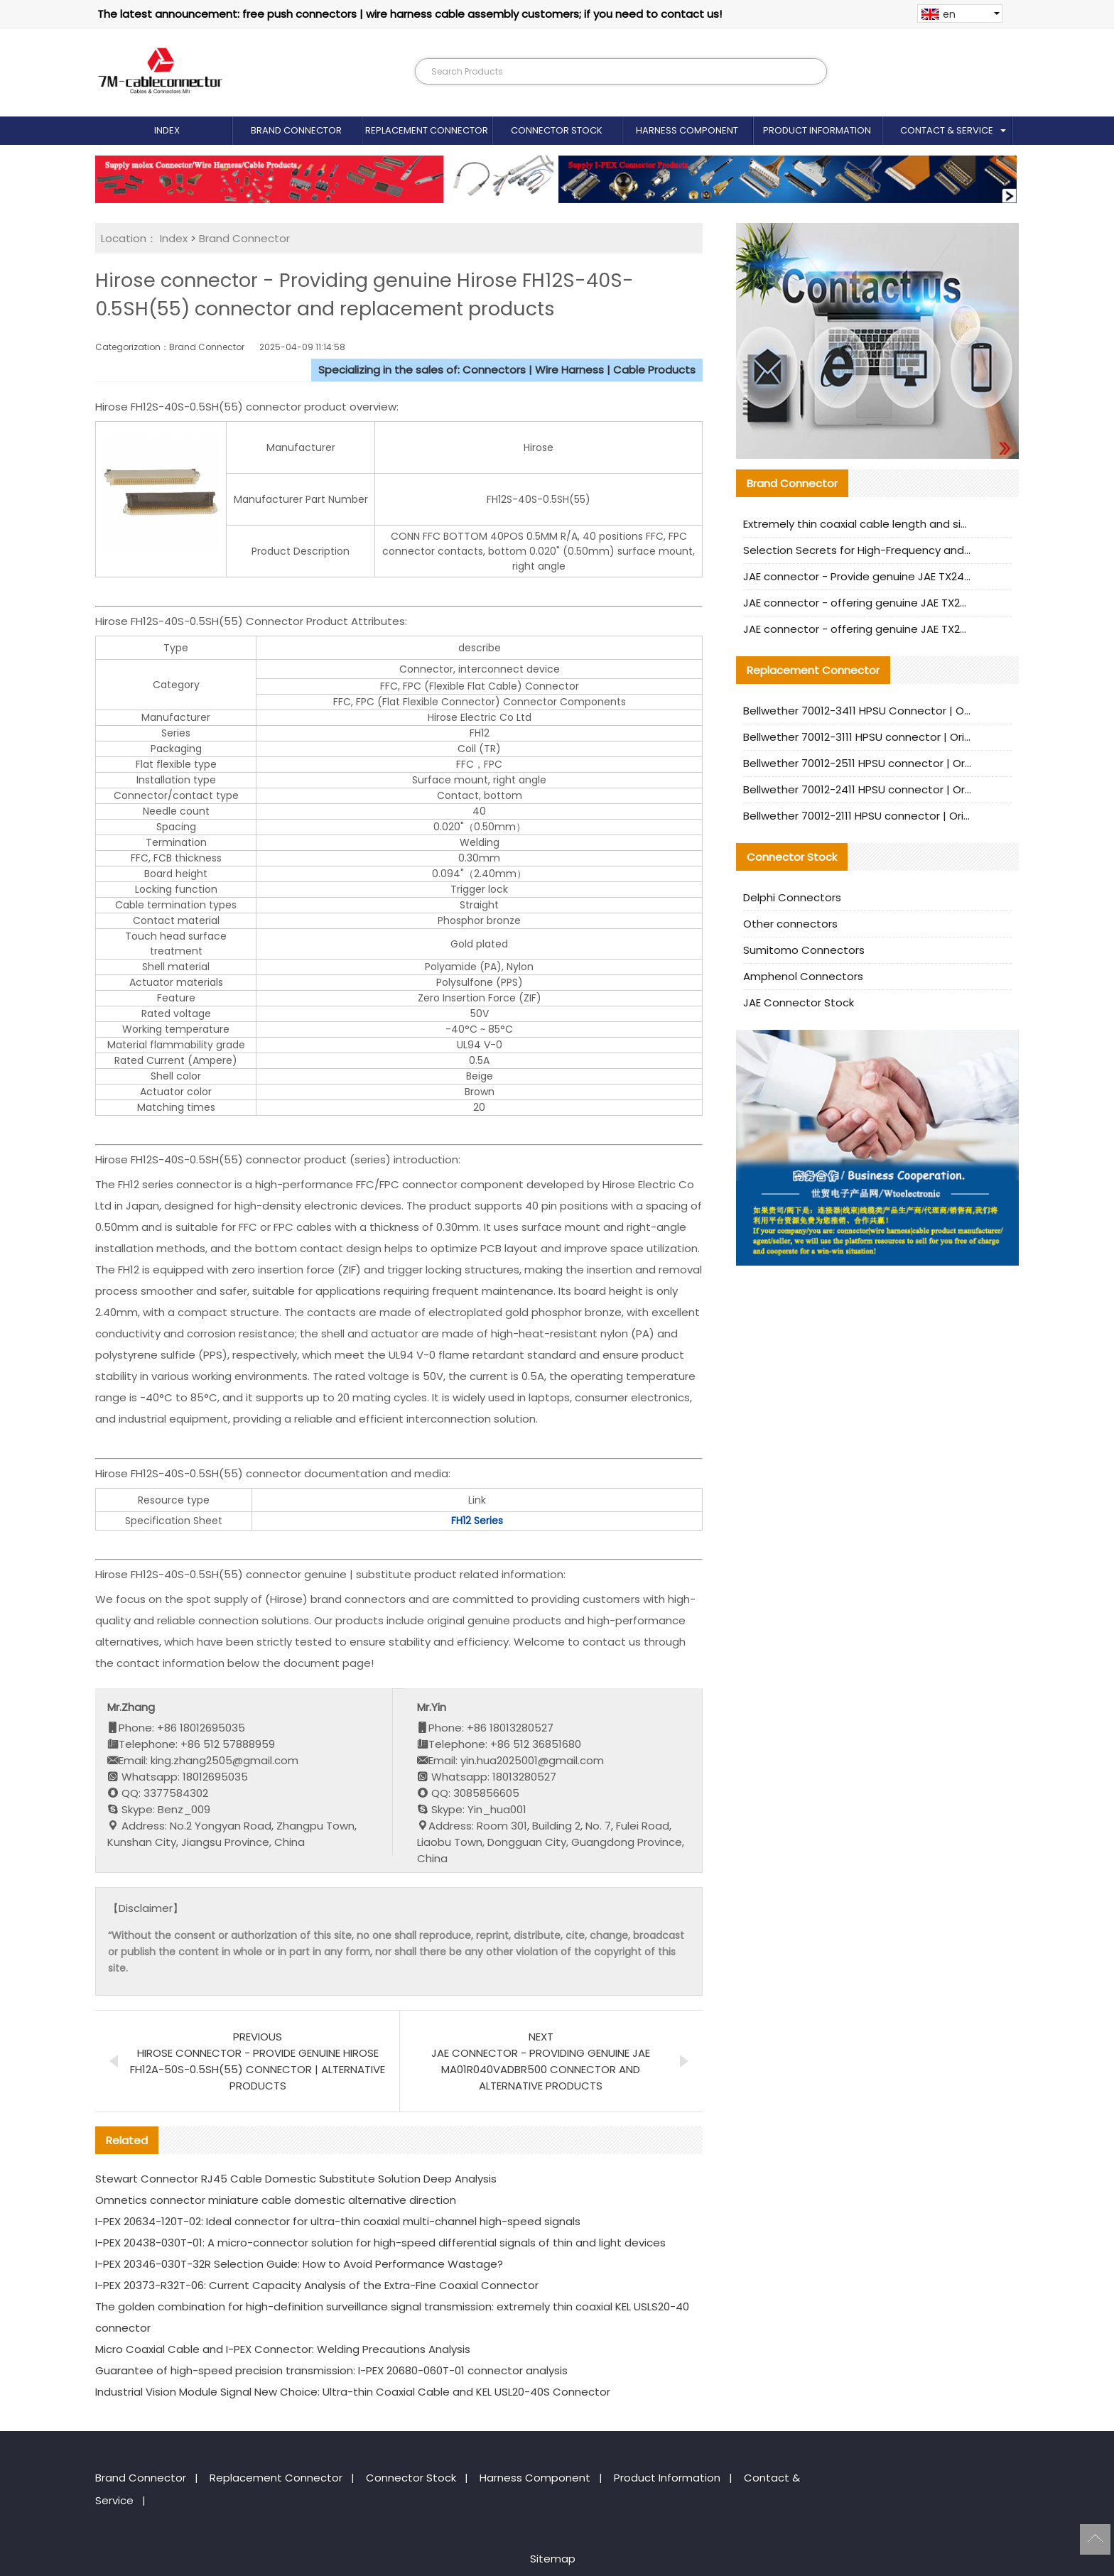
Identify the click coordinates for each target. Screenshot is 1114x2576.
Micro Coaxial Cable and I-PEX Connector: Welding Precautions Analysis (282, 2349)
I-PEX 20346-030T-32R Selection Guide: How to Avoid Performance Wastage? (299, 2263)
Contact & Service (946, 130)
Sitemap (552, 2558)
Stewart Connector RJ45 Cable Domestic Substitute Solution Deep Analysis (296, 2178)
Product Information (817, 130)
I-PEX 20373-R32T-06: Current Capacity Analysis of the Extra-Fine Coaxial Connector (317, 2285)
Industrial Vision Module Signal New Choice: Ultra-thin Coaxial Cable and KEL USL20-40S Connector (352, 2391)
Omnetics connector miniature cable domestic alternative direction (275, 2199)
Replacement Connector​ (426, 130)
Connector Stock (556, 130)
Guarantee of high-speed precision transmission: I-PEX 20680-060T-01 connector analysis (331, 2370)
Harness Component (687, 130)
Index (167, 130)
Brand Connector (296, 130)
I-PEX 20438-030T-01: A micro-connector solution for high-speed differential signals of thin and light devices (380, 2242)
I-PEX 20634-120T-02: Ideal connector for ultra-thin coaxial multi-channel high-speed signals (337, 2221)
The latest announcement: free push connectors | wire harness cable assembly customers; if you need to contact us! (409, 13)
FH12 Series (477, 1520)
